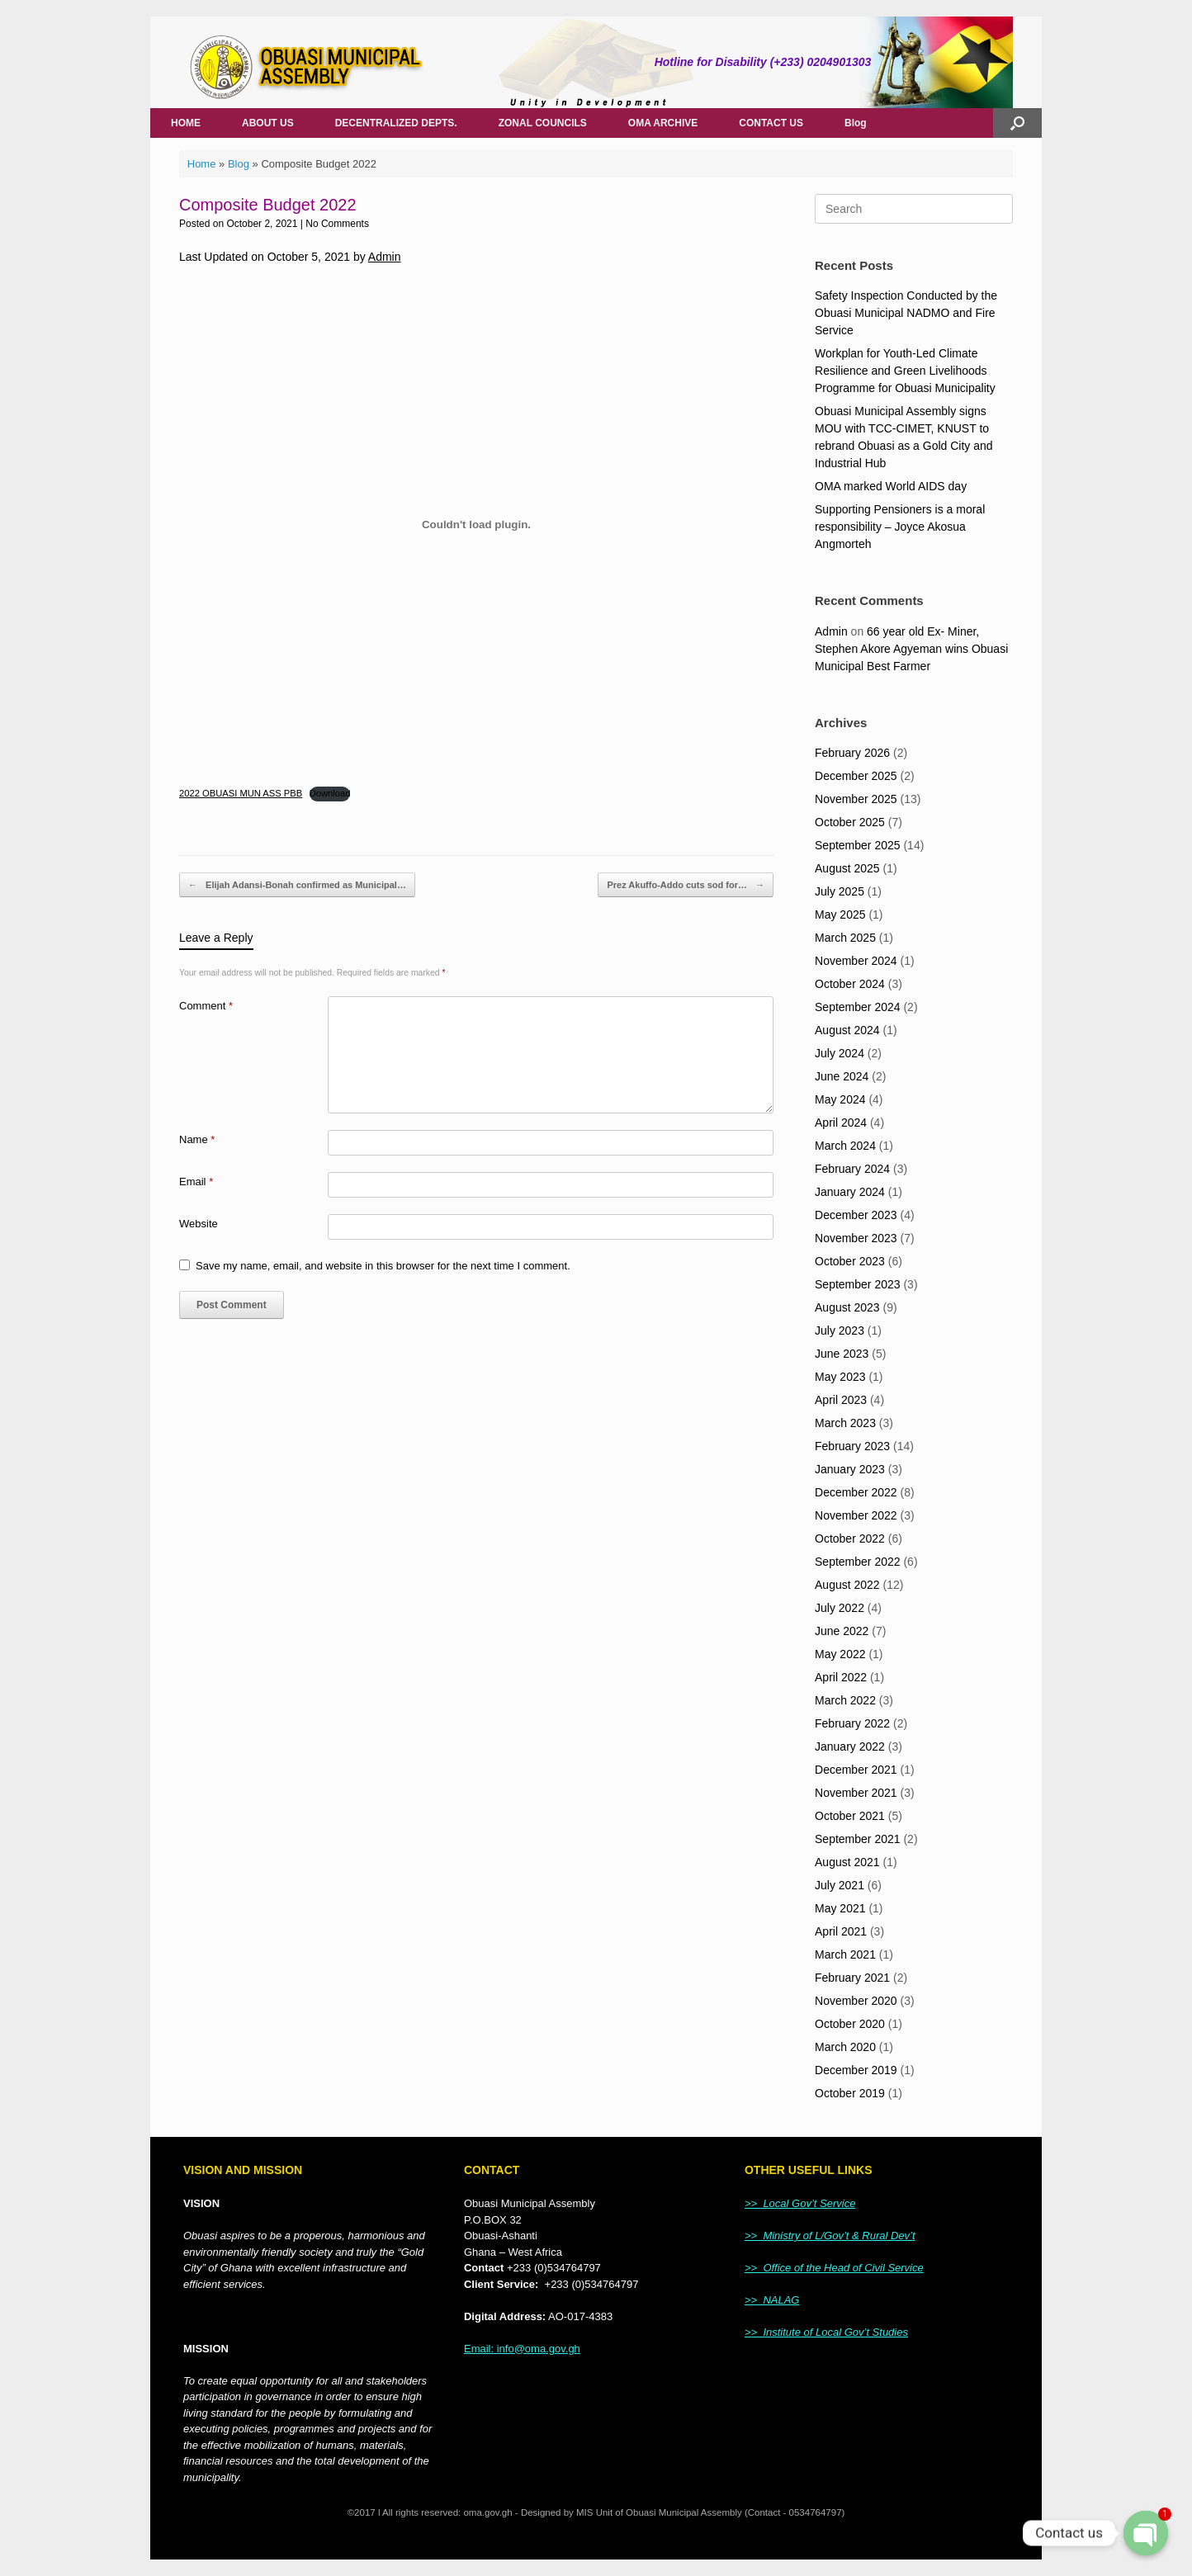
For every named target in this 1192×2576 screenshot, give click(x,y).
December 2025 (856, 775)
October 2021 (850, 1815)
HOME (186, 123)
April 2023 (841, 1399)
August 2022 (847, 1584)
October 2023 (850, 1261)
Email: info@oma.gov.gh (522, 2348)
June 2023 (841, 1353)
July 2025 (839, 891)
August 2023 (847, 1307)
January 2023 (850, 1469)
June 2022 (841, 1631)
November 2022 (856, 1515)
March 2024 (845, 1145)
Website (198, 1223)
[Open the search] (1017, 123)
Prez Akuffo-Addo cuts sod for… (685, 885)
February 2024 (852, 1168)
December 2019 (856, 2070)
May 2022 (840, 1654)
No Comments (337, 223)
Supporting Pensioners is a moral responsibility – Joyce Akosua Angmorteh (900, 527)
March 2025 (845, 937)
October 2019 (850, 2093)
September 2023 (858, 1284)
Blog (855, 123)
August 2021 (847, 1862)
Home (201, 164)
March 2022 (845, 1700)
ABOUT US (268, 123)
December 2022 (856, 1492)
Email (196, 1181)
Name (197, 1139)
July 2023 (839, 1330)
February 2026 (852, 752)
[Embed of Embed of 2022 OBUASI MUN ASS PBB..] (476, 525)
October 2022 (850, 1538)
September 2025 (858, 845)
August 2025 (847, 868)
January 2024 (850, 1191)
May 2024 (840, 1099)
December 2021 (856, 1769)
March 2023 (845, 1423)
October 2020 (850, 2023)
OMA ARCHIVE (663, 123)
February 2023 (852, 1446)
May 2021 (840, 1908)
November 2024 (856, 960)
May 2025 (840, 914)
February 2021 (852, 1977)
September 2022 (858, 1561)
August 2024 (847, 1030)
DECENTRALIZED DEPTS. (396, 123)
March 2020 (845, 2047)
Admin (384, 256)
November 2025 (856, 799)
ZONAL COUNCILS (543, 123)
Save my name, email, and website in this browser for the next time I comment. (383, 1266)
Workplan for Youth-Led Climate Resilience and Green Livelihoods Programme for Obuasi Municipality (905, 371)
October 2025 (850, 822)
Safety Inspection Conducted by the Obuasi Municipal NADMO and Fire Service (906, 313)
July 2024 (839, 1053)
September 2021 (858, 1839)
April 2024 (841, 1122)
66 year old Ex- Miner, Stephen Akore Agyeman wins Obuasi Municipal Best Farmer (911, 649)
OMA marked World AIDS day (891, 486)
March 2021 (845, 1954)
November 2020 (856, 2000)
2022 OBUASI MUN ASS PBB (240, 793)
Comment (206, 1006)
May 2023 (840, 1376)
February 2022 (852, 1723)
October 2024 (850, 983)
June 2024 (841, 1076)
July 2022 (839, 1607)
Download (330, 793)
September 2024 (858, 1007)
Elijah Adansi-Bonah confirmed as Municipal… (297, 885)
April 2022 (841, 1677)
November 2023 (856, 1238)
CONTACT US (771, 123)
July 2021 (839, 1885)
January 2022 (850, 1746)
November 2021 (856, 1792)
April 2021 (841, 1931)
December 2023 (856, 1215)
